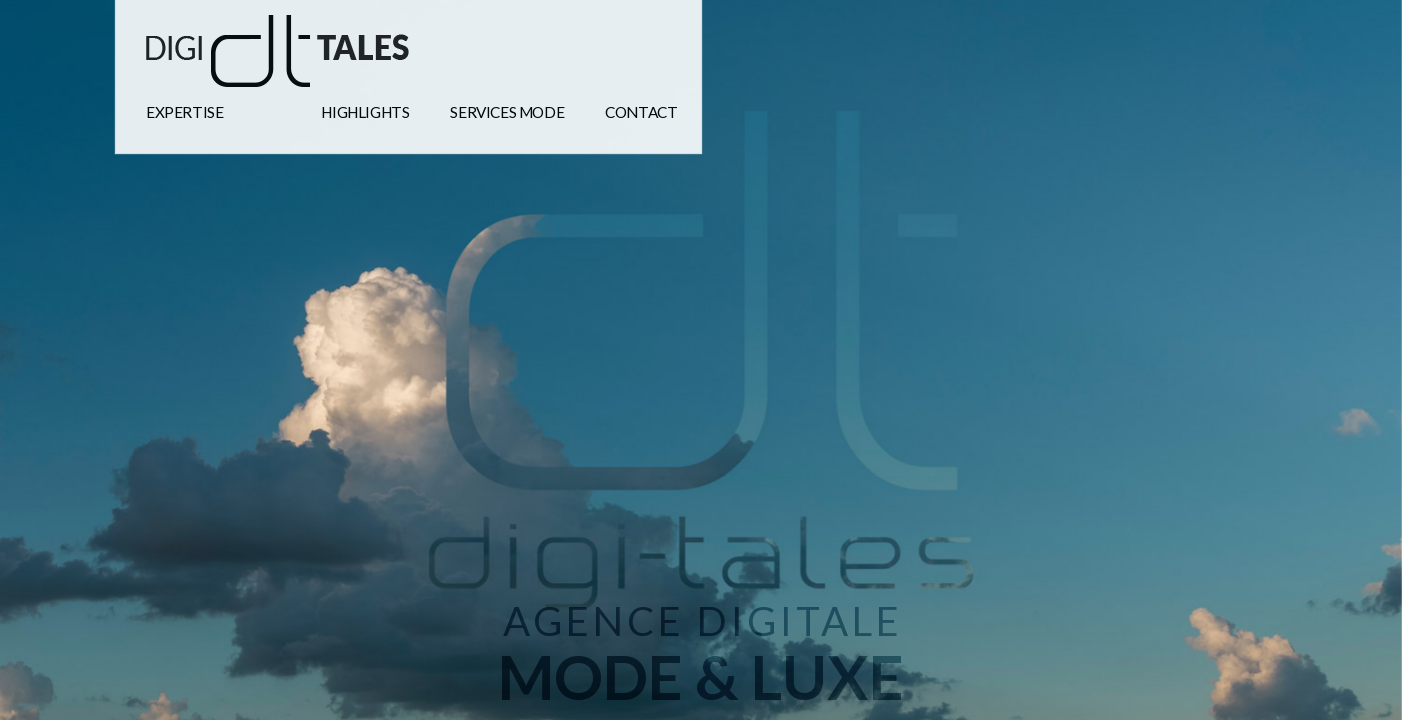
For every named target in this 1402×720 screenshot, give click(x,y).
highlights (365, 112)
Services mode (507, 112)
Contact (641, 112)
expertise (184, 112)
